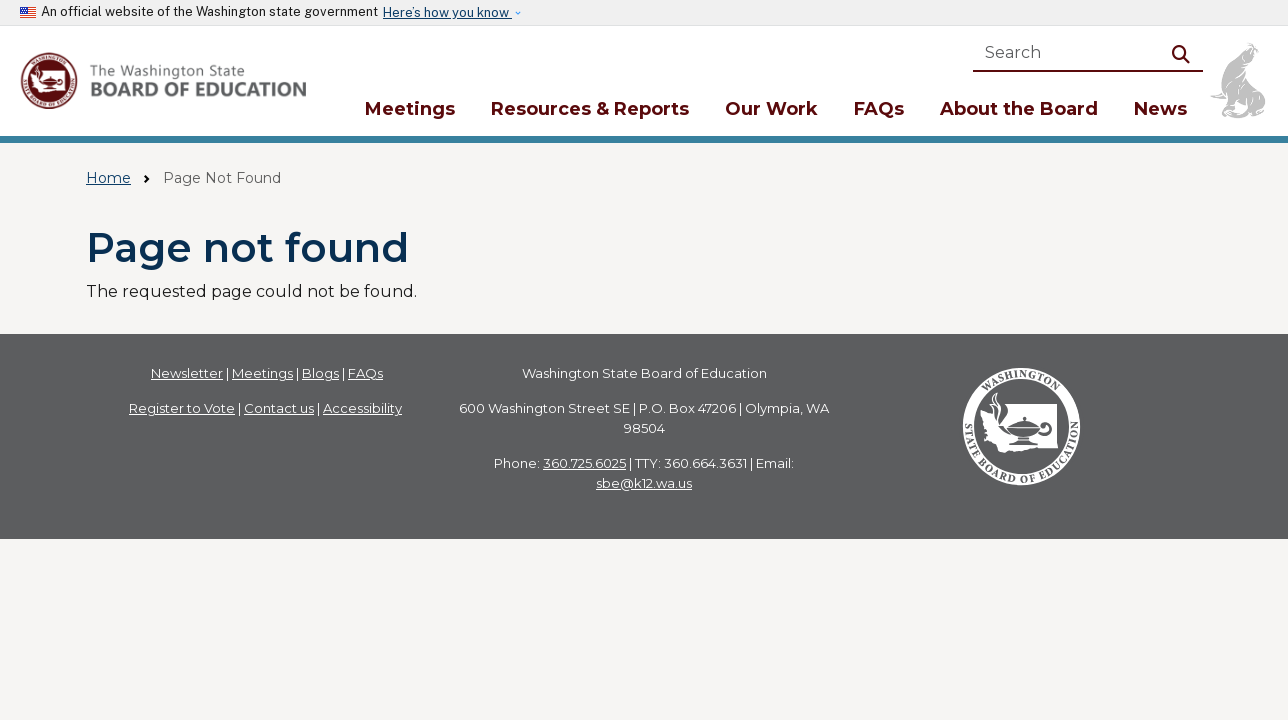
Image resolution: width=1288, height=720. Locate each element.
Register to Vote (182, 408)
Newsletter (187, 373)
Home (108, 178)
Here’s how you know (447, 12)
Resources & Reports (590, 109)
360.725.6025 (584, 463)
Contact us (279, 408)
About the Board (1019, 109)
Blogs (320, 373)
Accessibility (362, 408)
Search (1185, 52)
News (1160, 109)
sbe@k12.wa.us (644, 483)
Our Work (771, 109)
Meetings (410, 109)
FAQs (879, 109)
